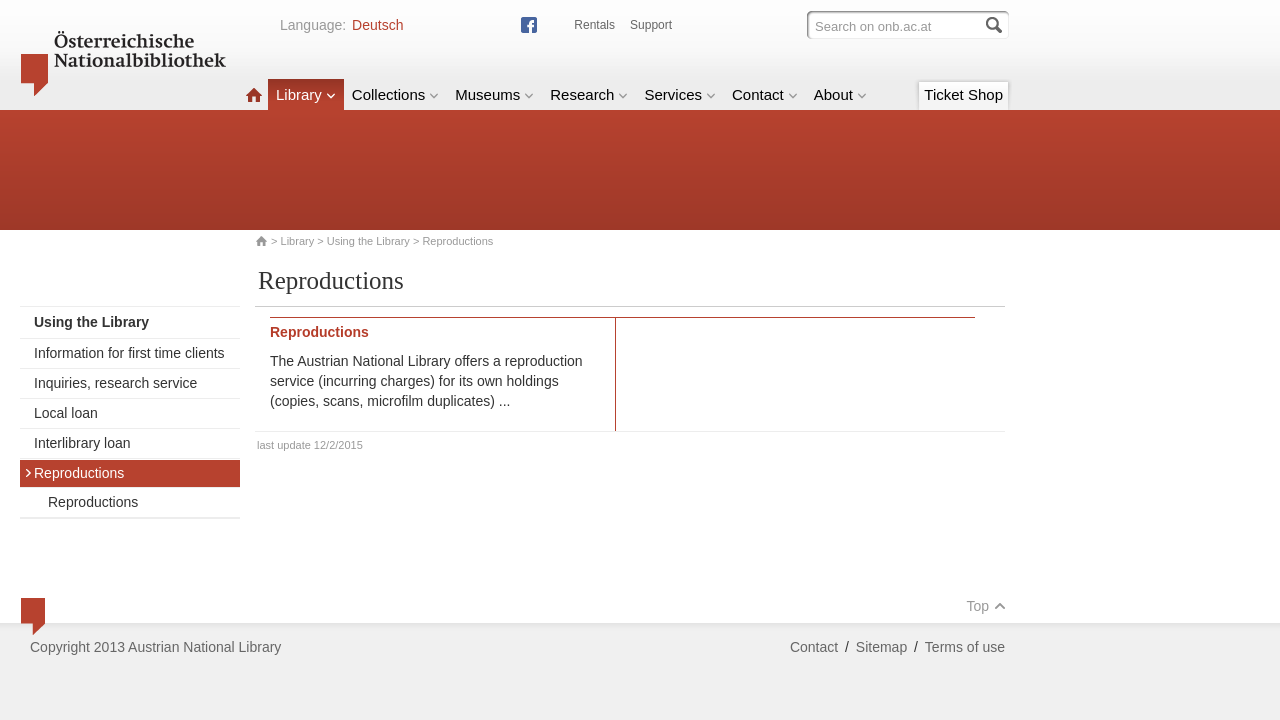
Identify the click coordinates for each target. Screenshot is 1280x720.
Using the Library (368, 241)
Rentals (594, 25)
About (840, 94)
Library (306, 94)
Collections (395, 94)
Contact (765, 94)
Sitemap (881, 647)
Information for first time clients (129, 353)
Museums (494, 94)
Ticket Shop (963, 94)
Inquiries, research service (115, 383)
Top (986, 606)
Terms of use (965, 647)
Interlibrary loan (82, 443)
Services (680, 94)
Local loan (66, 413)
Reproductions (74, 473)
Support (651, 25)
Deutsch (377, 25)
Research (589, 94)
